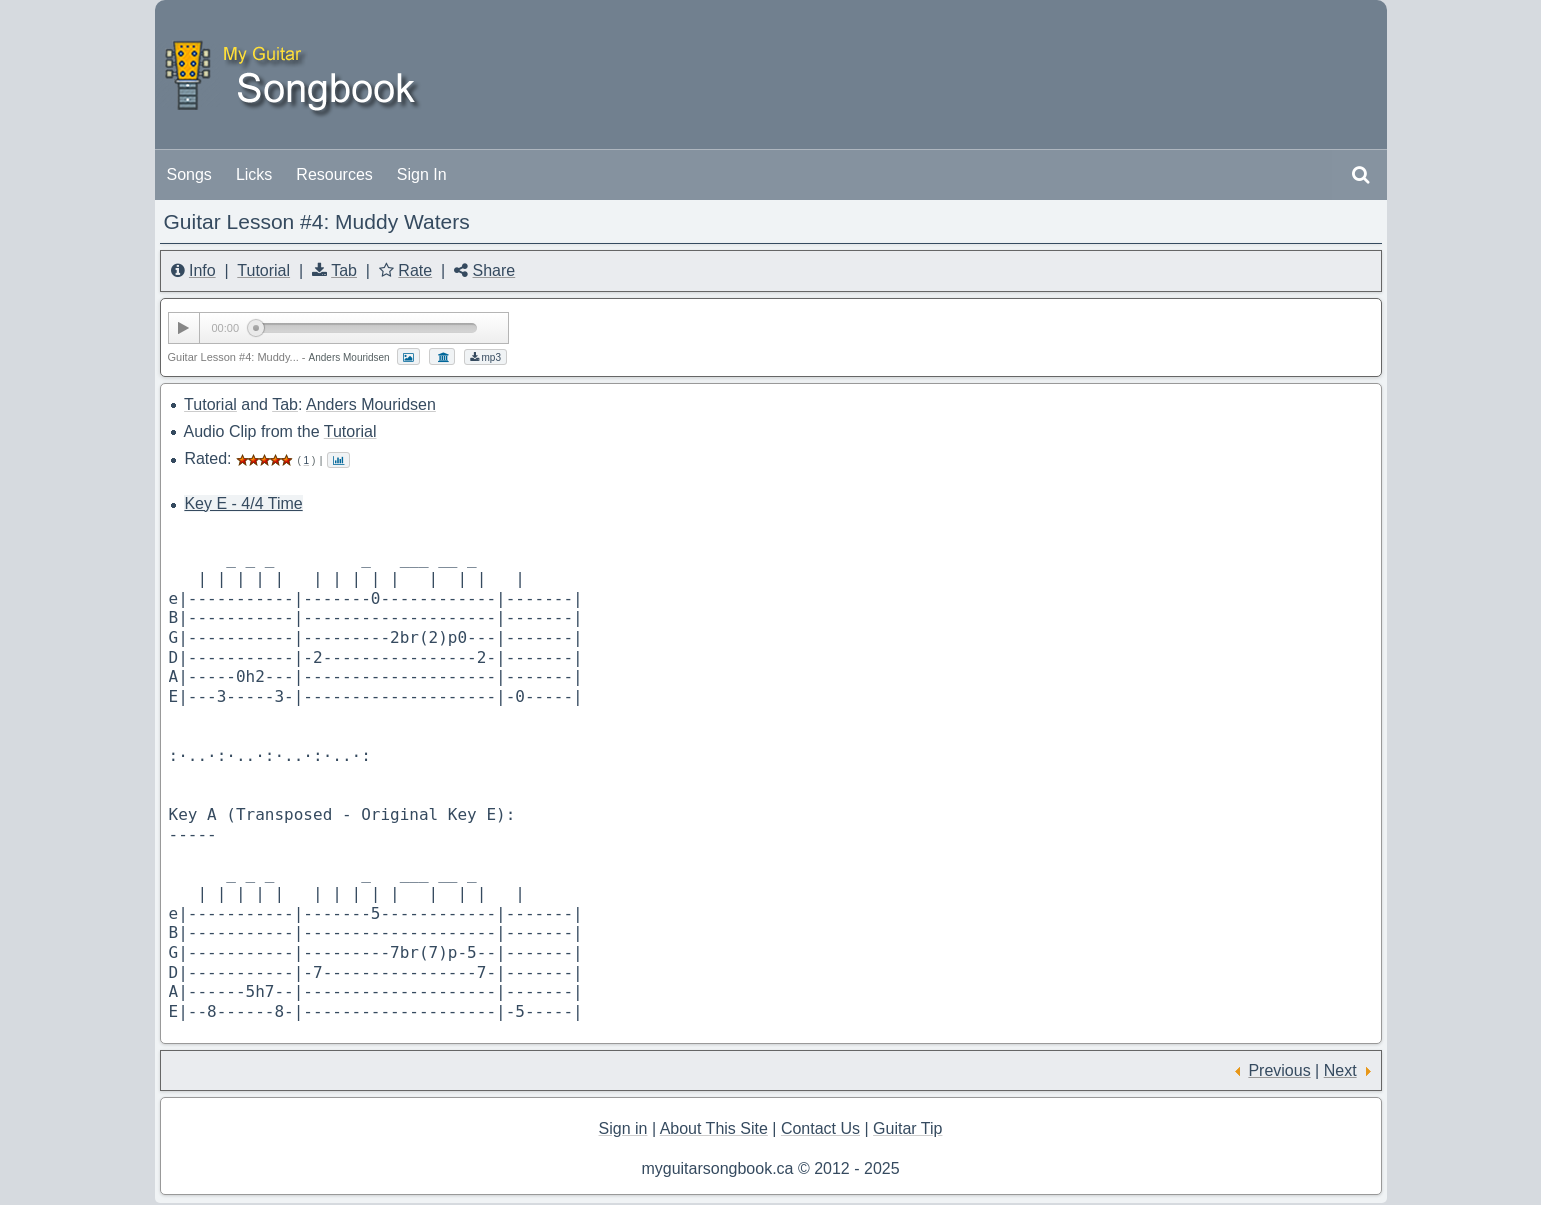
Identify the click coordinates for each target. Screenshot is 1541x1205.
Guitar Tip (907, 1128)
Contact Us (820, 1128)
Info (202, 270)
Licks (254, 174)
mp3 (485, 357)
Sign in (623, 1128)
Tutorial (263, 270)
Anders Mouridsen (371, 404)
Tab (344, 270)
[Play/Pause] (184, 328)
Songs (189, 174)
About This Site (714, 1128)
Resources (334, 174)
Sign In (422, 174)
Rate (415, 270)
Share (494, 270)
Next (1340, 1070)
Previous (1279, 1070)
